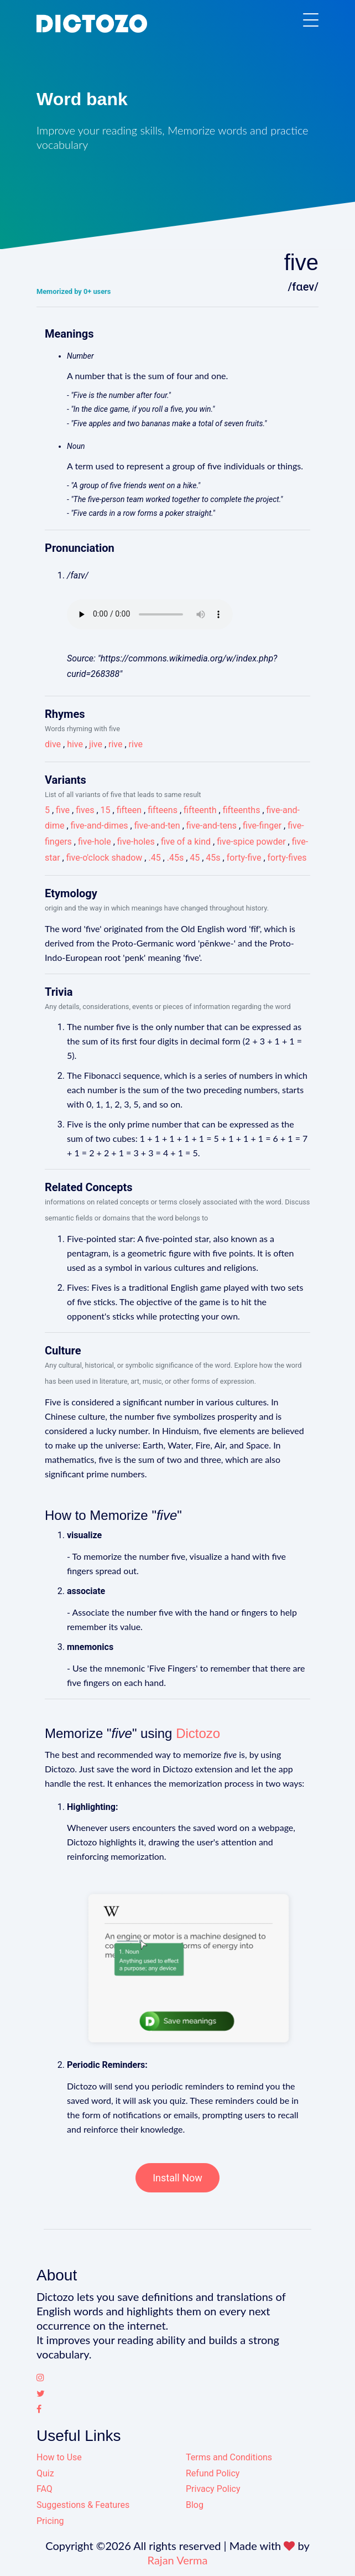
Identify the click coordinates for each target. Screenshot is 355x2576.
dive (53, 744)
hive (75, 744)
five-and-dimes (99, 825)
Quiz (45, 2473)
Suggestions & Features (82, 2505)
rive (115, 744)
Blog (194, 2505)
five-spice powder (251, 841)
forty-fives (287, 857)
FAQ (44, 2489)
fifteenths (241, 810)
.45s (175, 857)
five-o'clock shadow (104, 857)
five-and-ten (157, 825)
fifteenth (200, 810)
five (63, 810)
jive (95, 744)
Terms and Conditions (229, 2457)
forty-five (244, 857)
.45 (154, 857)
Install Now (177, 2178)
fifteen (129, 810)
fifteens (163, 810)
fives (85, 810)
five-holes (136, 841)
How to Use (59, 2457)
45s (213, 857)
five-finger (262, 825)
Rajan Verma (178, 2560)
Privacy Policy (213, 2489)
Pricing (50, 2521)
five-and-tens (211, 825)
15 (106, 810)
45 (195, 857)
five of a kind (186, 841)
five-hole (94, 841)
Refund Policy (212, 2473)
